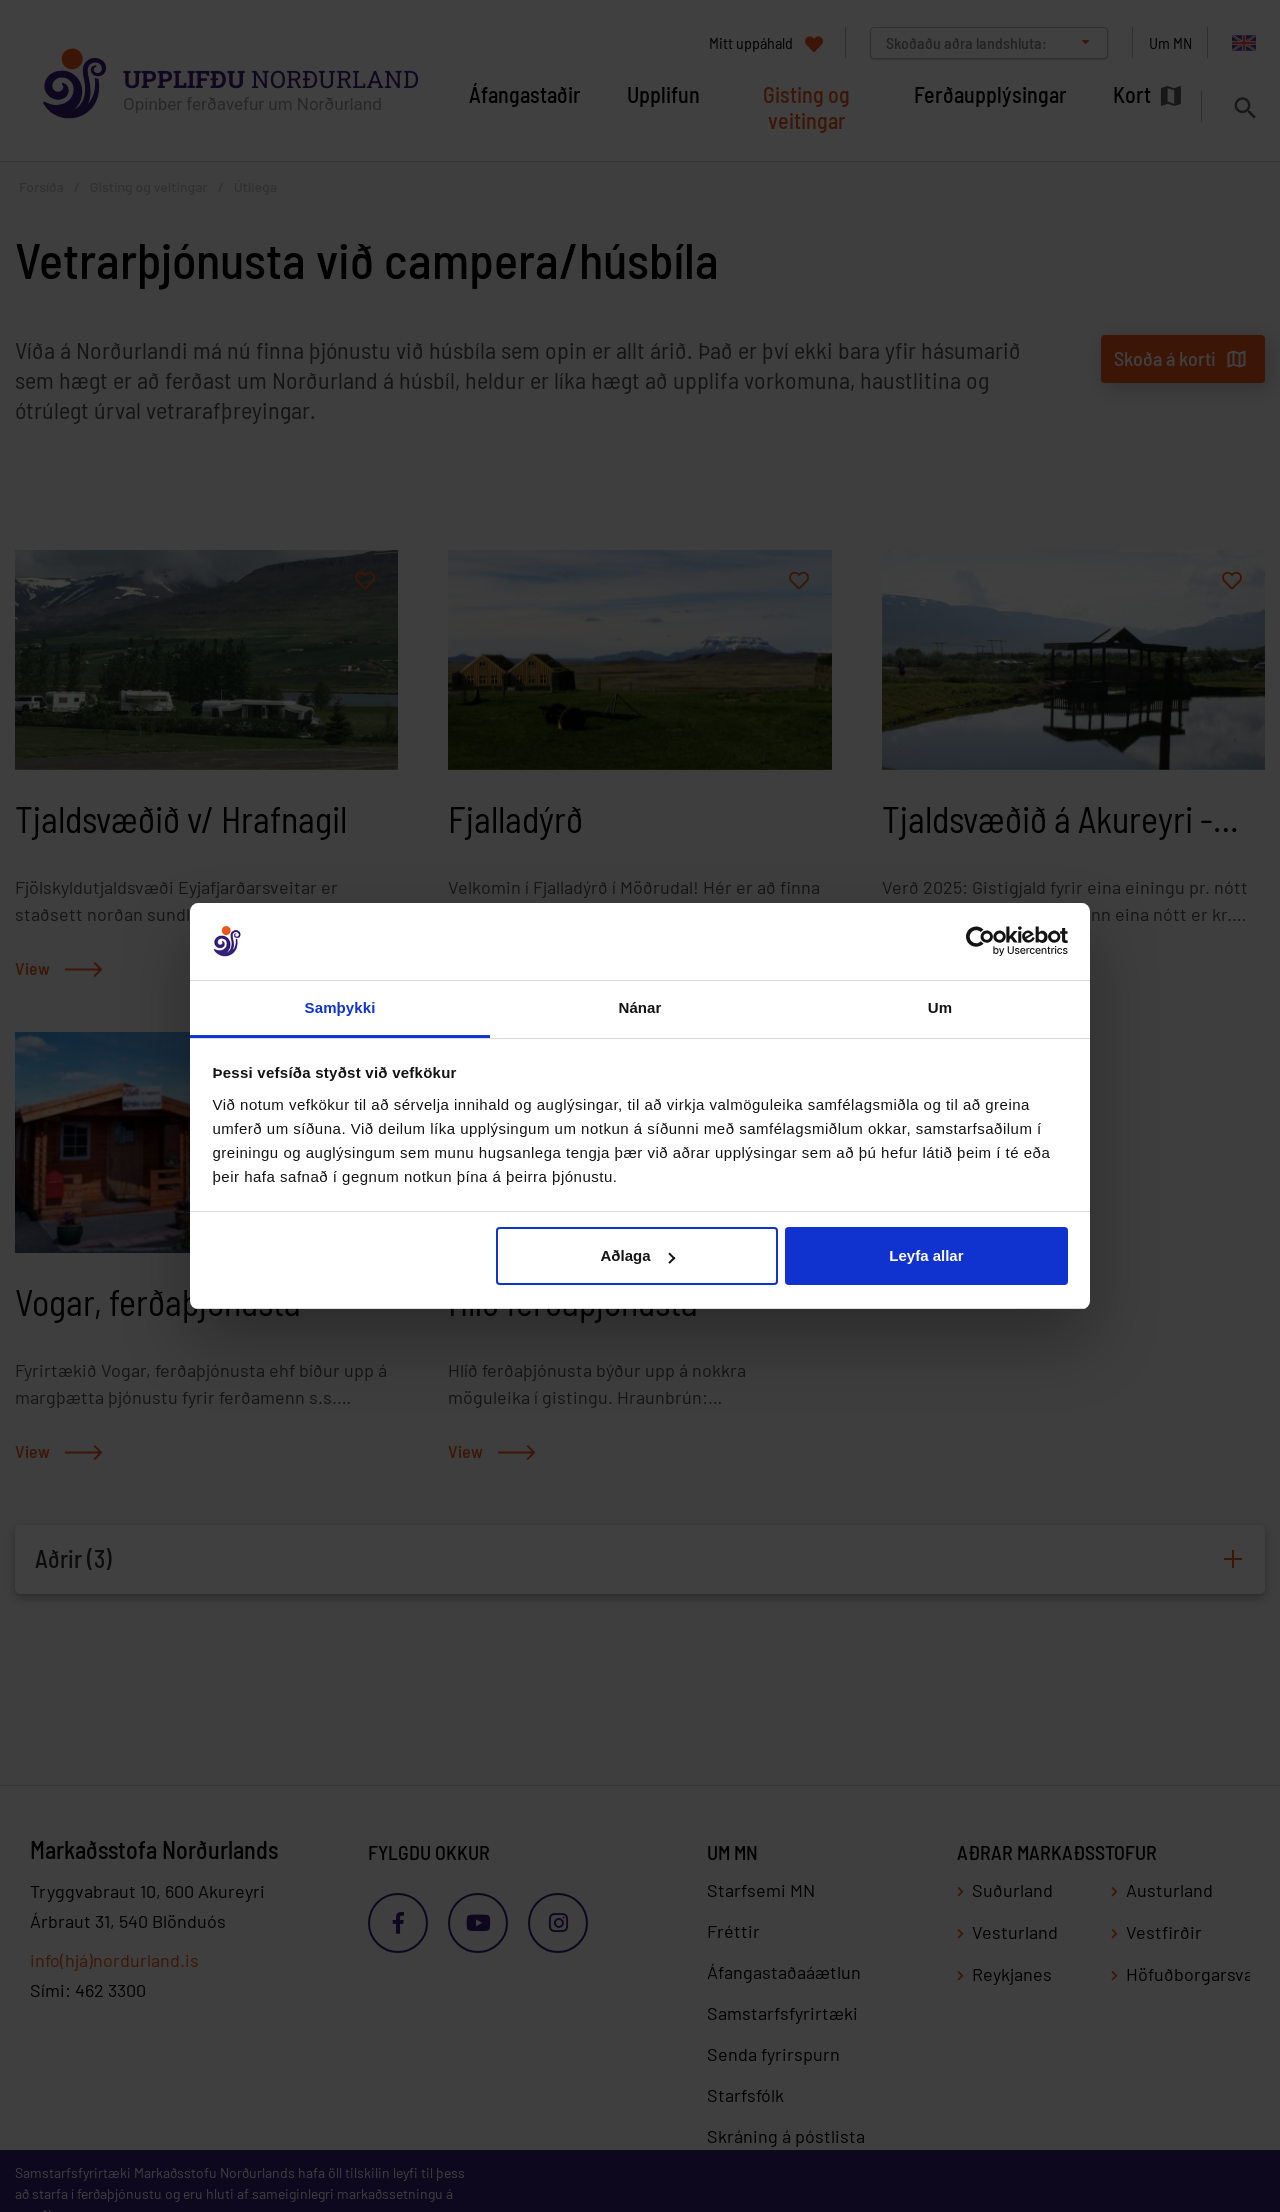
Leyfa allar (926, 1255)
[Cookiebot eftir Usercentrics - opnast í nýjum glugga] (980, 942)
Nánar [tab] (639, 1007)
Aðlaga (638, 1255)
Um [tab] (940, 1007)
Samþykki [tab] (340, 1007)
